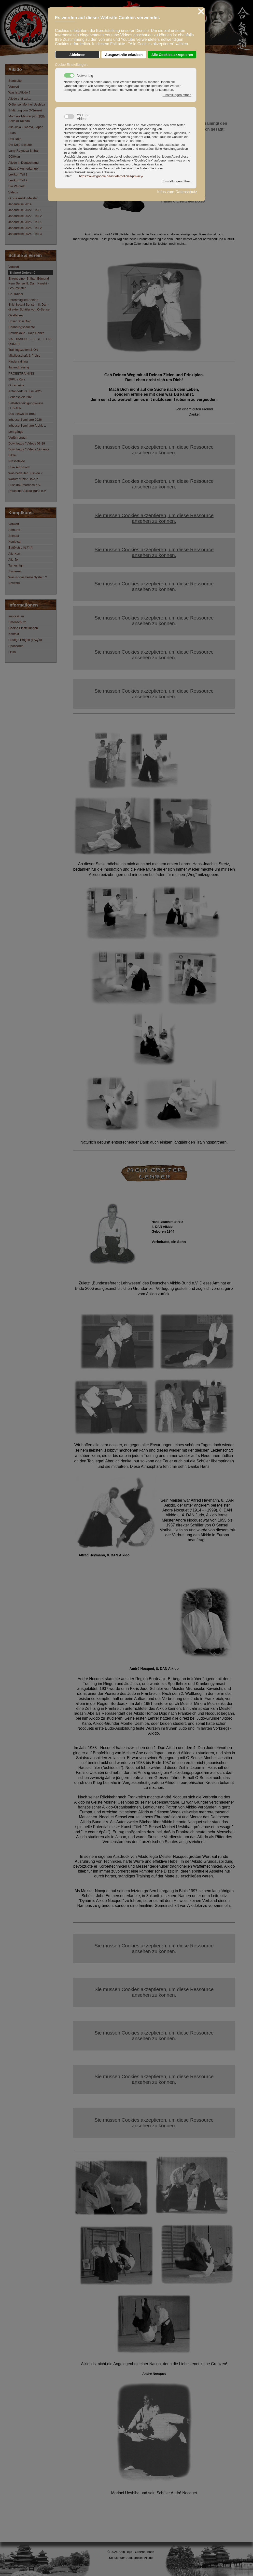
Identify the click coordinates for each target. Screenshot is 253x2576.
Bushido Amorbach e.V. (24, 485)
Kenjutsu (14, 541)
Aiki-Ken (14, 553)
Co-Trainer (15, 294)
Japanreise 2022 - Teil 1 (25, 210)
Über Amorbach (19, 467)
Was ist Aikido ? (19, 92)
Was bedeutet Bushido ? (25, 473)
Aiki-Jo (13, 559)
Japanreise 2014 (20, 204)
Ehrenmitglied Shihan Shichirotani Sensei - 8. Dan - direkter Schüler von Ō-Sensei (29, 304)
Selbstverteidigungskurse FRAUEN (25, 405)
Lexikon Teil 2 (17, 180)
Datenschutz (17, 622)
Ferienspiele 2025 (20, 397)
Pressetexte (16, 461)
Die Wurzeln (16, 186)
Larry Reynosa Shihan (24, 150)
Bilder (12, 455)
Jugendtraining (18, 367)
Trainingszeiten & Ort (23, 349)
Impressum (16, 616)
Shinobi (13, 536)
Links (12, 652)
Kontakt (13, 634)
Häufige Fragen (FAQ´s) (25, 640)
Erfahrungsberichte (21, 327)
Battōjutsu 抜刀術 (20, 547)
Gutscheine (16, 385)
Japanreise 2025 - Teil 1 (25, 222)
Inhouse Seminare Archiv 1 (27, 425)
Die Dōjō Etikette (20, 145)
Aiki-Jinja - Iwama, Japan (25, 127)
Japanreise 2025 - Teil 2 (25, 228)
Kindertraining (18, 361)
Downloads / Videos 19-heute (28, 449)
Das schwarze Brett (22, 414)
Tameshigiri (16, 565)
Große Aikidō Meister (23, 198)
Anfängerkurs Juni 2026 (25, 391)
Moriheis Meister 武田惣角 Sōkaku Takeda (26, 118)
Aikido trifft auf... (19, 98)
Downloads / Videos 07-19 (26, 443)
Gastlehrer (15, 315)
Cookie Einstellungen (23, 628)
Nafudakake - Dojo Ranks (26, 333)
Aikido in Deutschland (23, 162)
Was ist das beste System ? (27, 577)
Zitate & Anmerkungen (24, 168)
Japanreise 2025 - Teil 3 (25, 234)
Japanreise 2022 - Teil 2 (25, 216)
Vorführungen (17, 437)
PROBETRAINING (21, 373)
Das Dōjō (14, 139)
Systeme (14, 571)
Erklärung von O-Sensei (25, 110)
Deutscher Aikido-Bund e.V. (27, 491)
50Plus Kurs (16, 379)
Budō (12, 133)
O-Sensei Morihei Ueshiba (26, 104)
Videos (13, 192)
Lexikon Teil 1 (17, 174)
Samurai (14, 530)
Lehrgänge (15, 431)
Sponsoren (16, 646)
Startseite (15, 80)
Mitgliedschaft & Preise (24, 355)
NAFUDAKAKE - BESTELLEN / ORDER (30, 341)
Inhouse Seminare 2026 (25, 419)
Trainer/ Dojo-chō (22, 272)
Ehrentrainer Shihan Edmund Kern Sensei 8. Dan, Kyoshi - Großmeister (28, 283)
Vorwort (13, 86)
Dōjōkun (14, 156)
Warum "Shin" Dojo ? (23, 479)
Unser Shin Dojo (19, 321)
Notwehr (14, 583)
